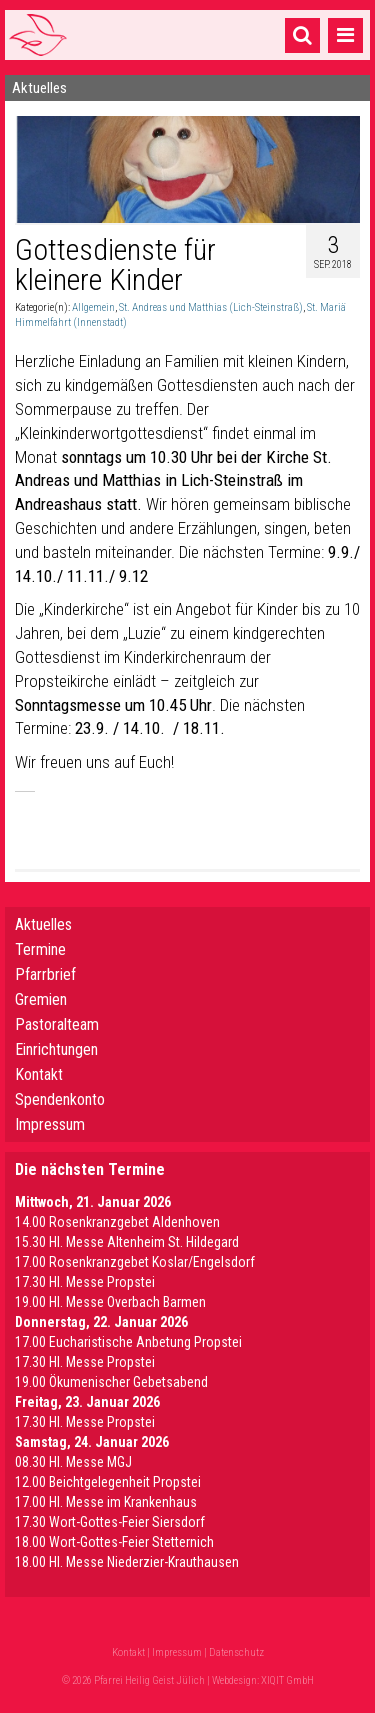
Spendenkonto (60, 1099)
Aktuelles (43, 924)
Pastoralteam (57, 1024)
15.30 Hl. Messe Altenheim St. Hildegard (127, 1242)
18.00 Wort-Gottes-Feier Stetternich (114, 1542)
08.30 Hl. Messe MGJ (73, 1462)
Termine (40, 949)
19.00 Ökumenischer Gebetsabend (111, 1382)
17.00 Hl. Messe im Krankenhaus (106, 1502)
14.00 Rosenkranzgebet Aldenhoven (117, 1222)
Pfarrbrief (45, 974)
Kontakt (39, 1074)
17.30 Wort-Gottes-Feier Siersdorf (110, 1522)
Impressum (50, 1124)
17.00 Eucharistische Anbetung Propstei (128, 1342)
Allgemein (93, 307)
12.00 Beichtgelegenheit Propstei (108, 1482)
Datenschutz (236, 1652)
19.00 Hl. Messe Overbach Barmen (110, 1302)
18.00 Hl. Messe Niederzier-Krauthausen (127, 1562)
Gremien (41, 999)
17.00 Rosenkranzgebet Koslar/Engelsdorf (135, 1262)
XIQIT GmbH (287, 1680)
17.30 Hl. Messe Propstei (85, 1282)
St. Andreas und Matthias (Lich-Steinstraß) (211, 307)
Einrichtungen (56, 1049)
